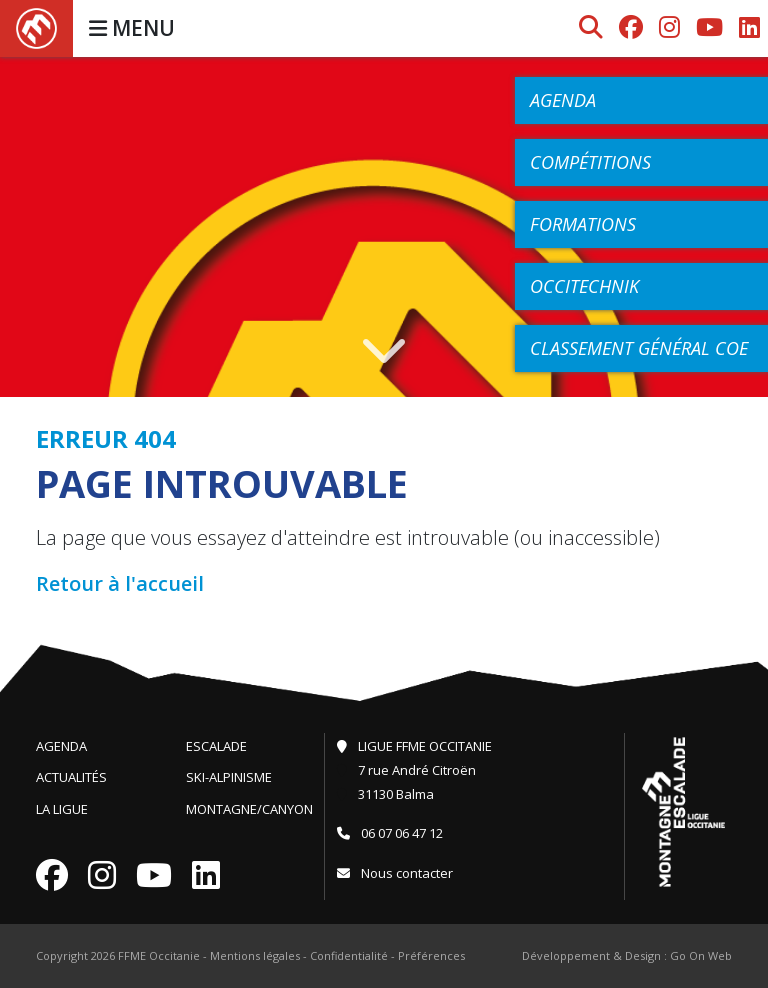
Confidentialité (349, 955)
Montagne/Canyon (249, 809)
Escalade (216, 746)
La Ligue (62, 809)
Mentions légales (255, 955)
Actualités (71, 777)
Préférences (431, 955)
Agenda (61, 746)
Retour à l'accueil (120, 583)
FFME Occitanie (159, 955)
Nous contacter (395, 873)
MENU (132, 28)
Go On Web (701, 955)
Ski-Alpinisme (229, 777)
